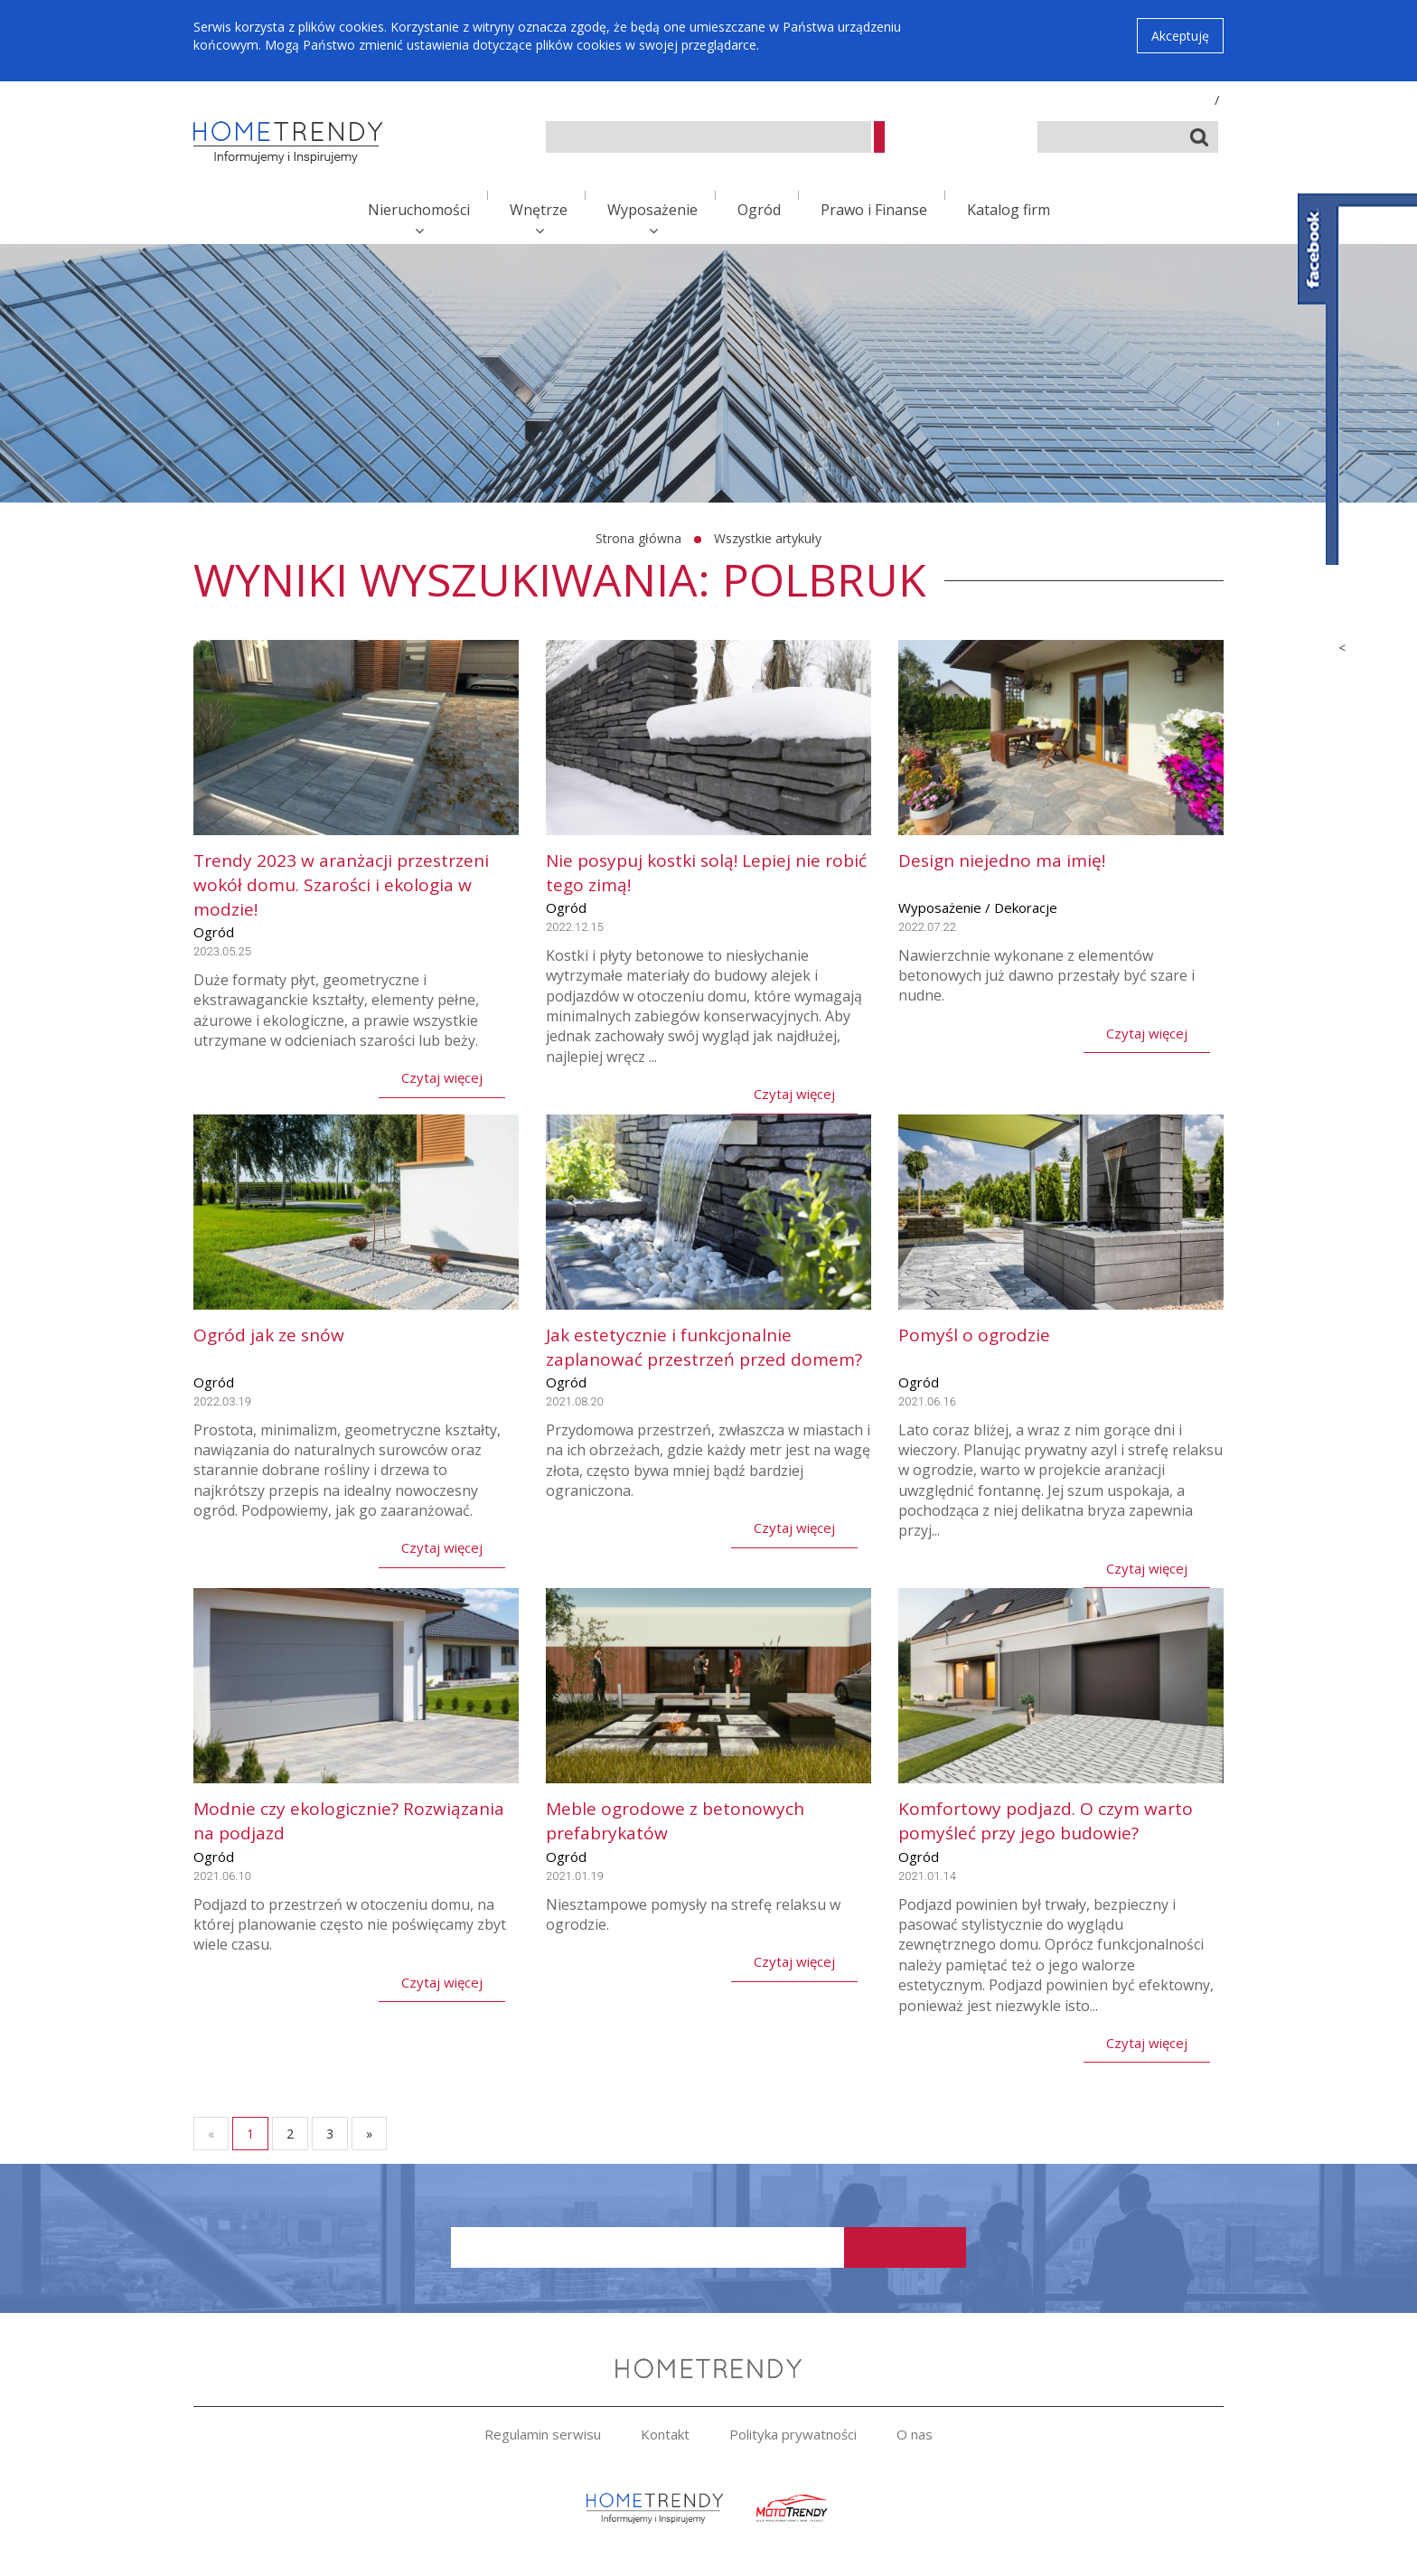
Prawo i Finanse (874, 210)
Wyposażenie (652, 210)
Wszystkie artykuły (767, 538)
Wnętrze (539, 210)
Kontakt (665, 2434)
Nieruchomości (419, 210)
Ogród (759, 210)
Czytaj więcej (442, 1077)
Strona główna (638, 538)
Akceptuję (1180, 35)
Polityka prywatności (793, 2434)
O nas (914, 2434)
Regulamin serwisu (542, 2434)
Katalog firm (1008, 210)
